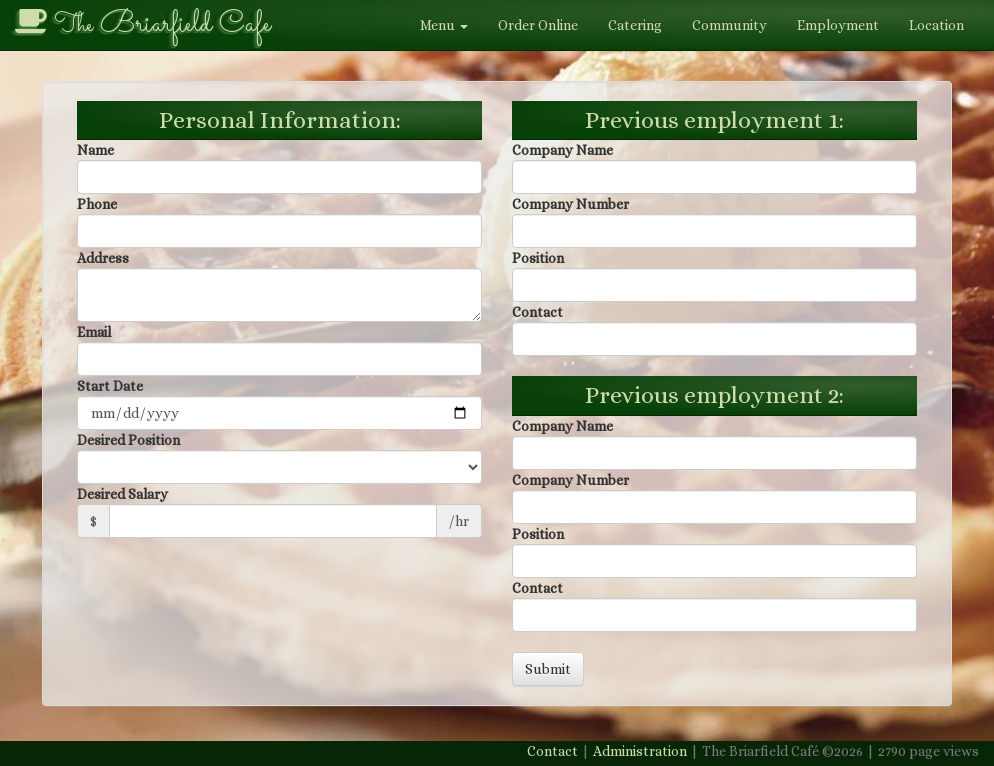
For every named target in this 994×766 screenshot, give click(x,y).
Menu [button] (444, 25)
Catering (635, 25)
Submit (548, 669)
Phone (97, 204)
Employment (838, 25)
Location (936, 25)
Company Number (570, 204)
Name (95, 150)
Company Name (562, 150)
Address (103, 258)
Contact (537, 312)
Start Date (110, 386)
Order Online (538, 25)
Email (94, 332)
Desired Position (128, 440)
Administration (640, 751)
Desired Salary (122, 494)
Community (729, 25)
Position (538, 258)
